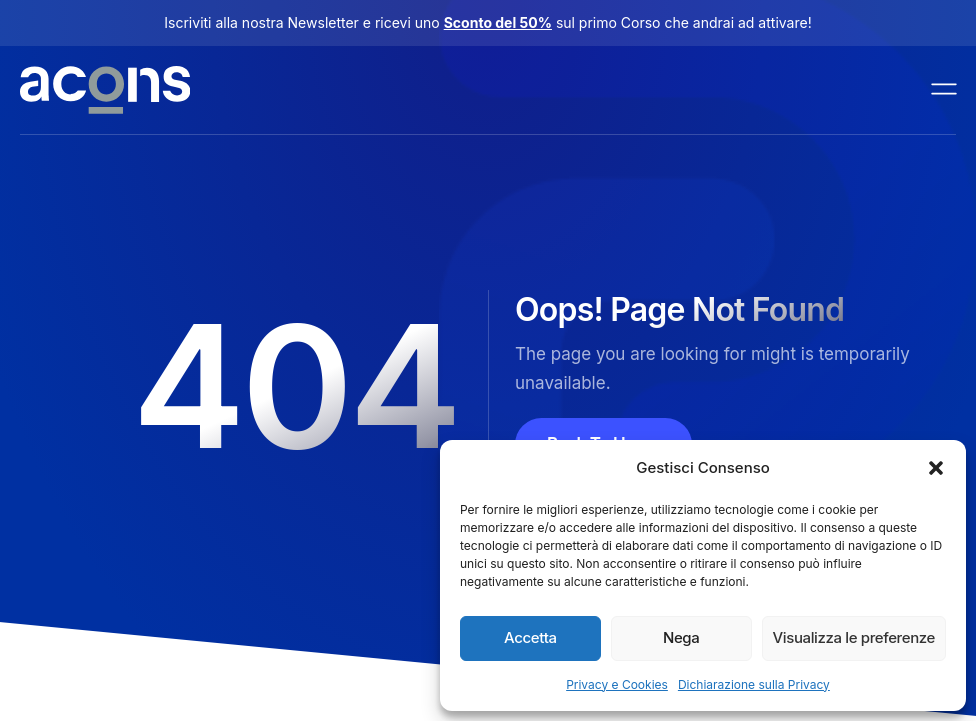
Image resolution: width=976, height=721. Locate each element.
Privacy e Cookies (617, 684)
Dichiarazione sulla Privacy (754, 684)
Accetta (530, 637)
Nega (681, 637)
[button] (936, 468)
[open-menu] (945, 90)
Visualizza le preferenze (854, 637)
